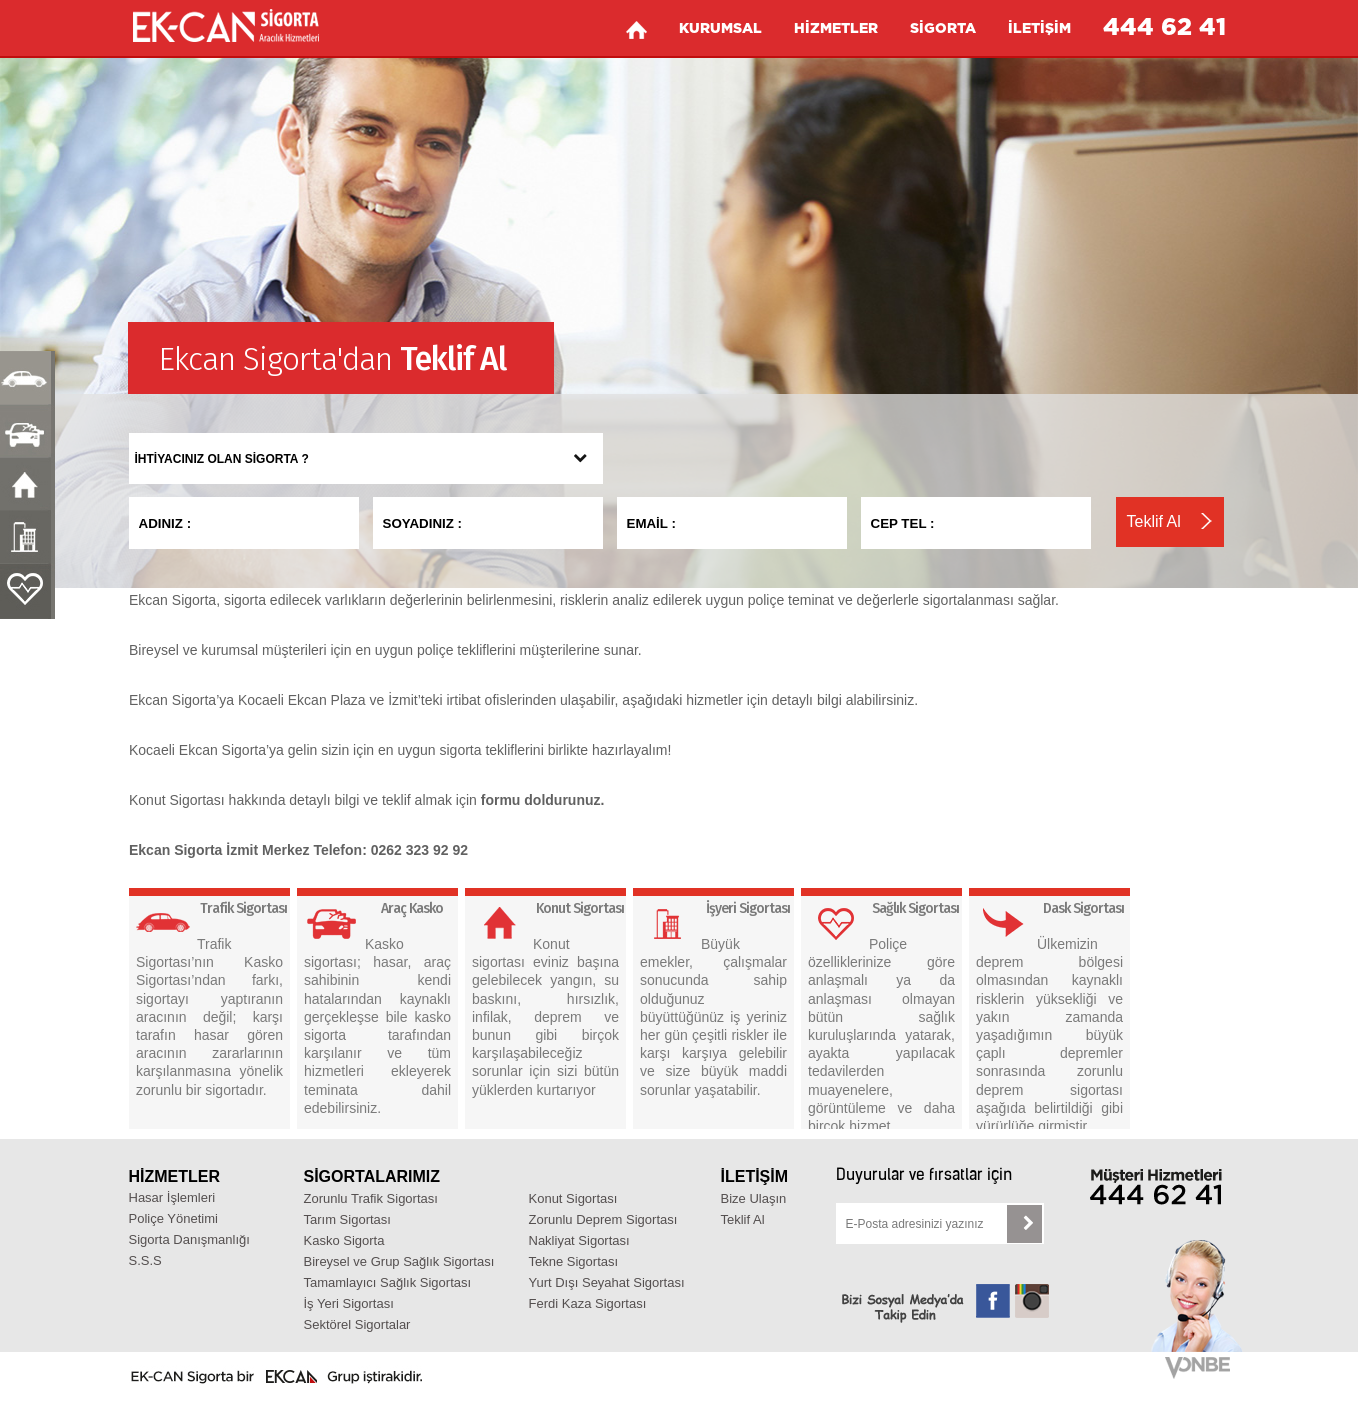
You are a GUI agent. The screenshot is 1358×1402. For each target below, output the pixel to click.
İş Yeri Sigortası (349, 1303)
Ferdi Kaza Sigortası (588, 1303)
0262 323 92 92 (419, 850)
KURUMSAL (720, 29)
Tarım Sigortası (347, 1219)
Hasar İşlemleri (172, 1197)
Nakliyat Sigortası (579, 1240)
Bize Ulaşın (754, 1198)
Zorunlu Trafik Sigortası (371, 1198)
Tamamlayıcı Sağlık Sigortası (388, 1282)
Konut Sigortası (573, 1198)
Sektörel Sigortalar (357, 1324)
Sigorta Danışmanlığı (189, 1239)
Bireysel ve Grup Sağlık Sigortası (399, 1261)
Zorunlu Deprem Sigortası (603, 1219)
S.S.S (145, 1260)
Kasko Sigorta (344, 1240)
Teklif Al (743, 1219)
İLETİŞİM (1039, 29)
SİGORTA (943, 29)
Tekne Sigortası (574, 1261)
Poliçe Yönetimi (173, 1218)
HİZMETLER (836, 29)
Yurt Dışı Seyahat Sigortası (607, 1282)
